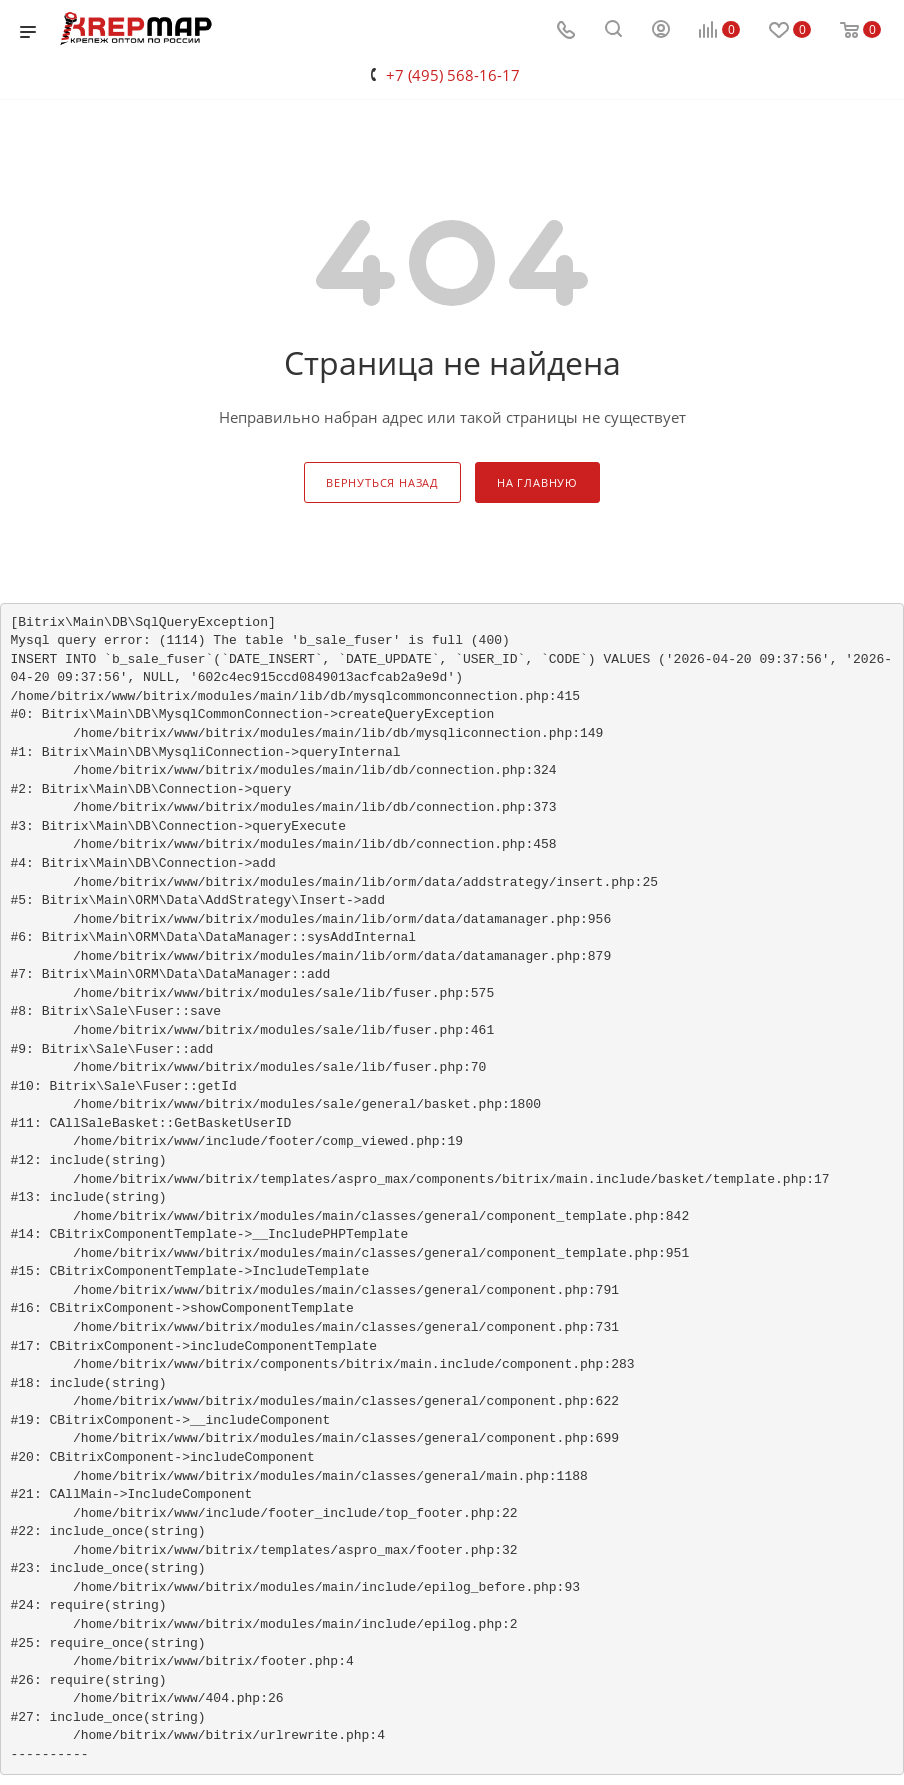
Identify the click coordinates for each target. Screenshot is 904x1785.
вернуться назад (382, 482)
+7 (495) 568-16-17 (453, 75)
